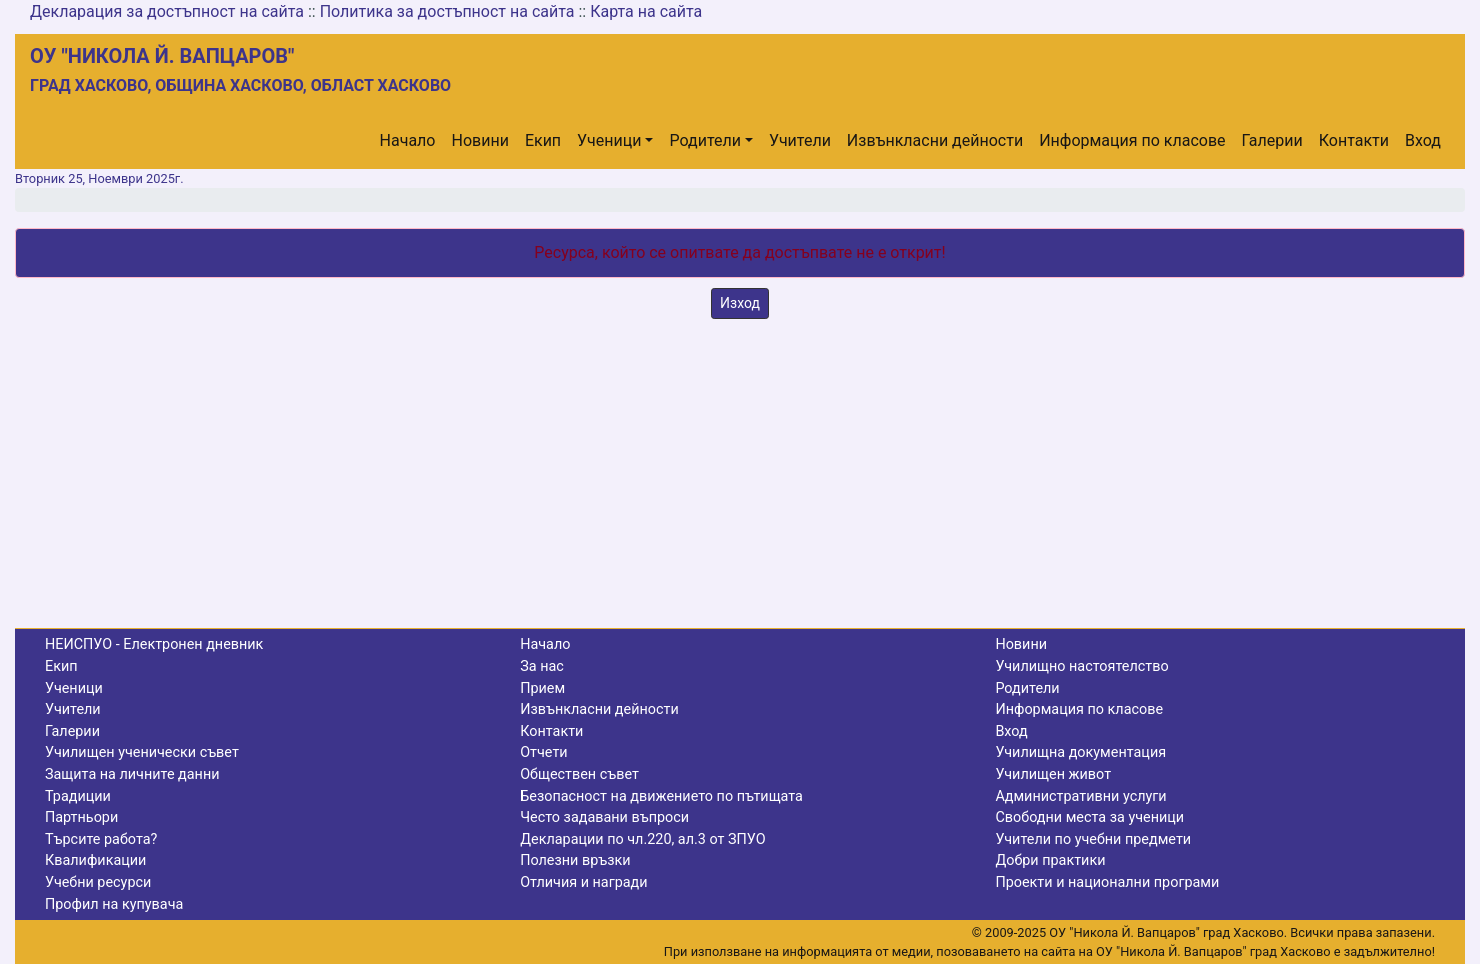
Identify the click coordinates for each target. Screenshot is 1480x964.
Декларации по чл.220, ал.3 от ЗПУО (642, 839)
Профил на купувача (114, 904)
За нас (542, 666)
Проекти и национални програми (1107, 882)
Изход (740, 303)
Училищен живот (1053, 774)
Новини (480, 140)
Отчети (543, 752)
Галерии (1272, 140)
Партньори (81, 817)
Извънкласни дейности (935, 140)
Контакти (1354, 140)
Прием (542, 688)
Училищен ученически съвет (142, 752)
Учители (800, 140)
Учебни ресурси (98, 882)
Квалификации (95, 860)
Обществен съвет (579, 774)
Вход (1423, 140)
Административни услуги (1080, 796)
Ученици (609, 140)
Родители (704, 140)
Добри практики (1050, 860)
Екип (543, 140)
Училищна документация (1080, 752)
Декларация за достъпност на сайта (167, 11)
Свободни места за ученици (1089, 817)
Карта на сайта (646, 11)
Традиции (78, 796)
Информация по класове (1132, 140)
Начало (408, 140)
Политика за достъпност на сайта (447, 11)
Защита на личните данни (132, 774)
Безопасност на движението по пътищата (661, 796)
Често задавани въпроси (604, 817)
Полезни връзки (575, 860)
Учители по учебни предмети (1093, 839)
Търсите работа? (101, 839)
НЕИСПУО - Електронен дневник (154, 644)
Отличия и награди (583, 882)
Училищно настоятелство (1081, 666)
